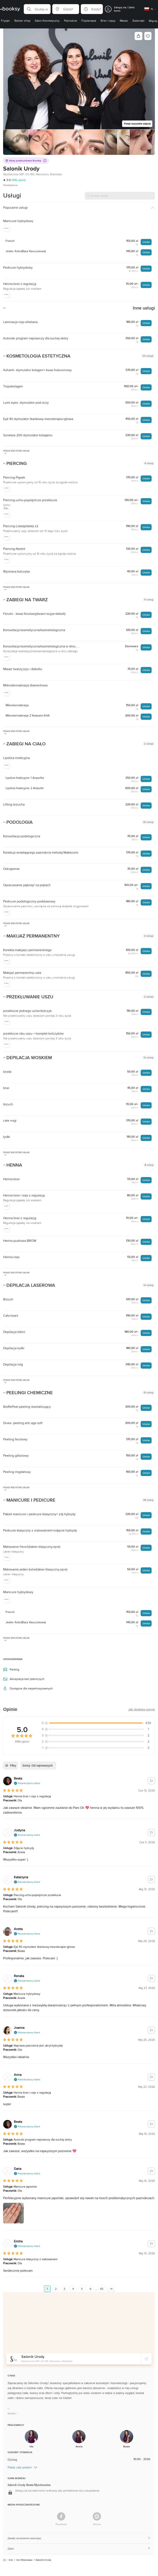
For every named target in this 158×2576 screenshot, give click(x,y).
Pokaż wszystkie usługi (16, 451)
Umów (146, 242)
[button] (37, 9)
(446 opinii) (18, 180)
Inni (11, 2560)
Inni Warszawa (24, 2560)
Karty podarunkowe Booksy (25, 160)
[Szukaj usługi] (120, 196)
